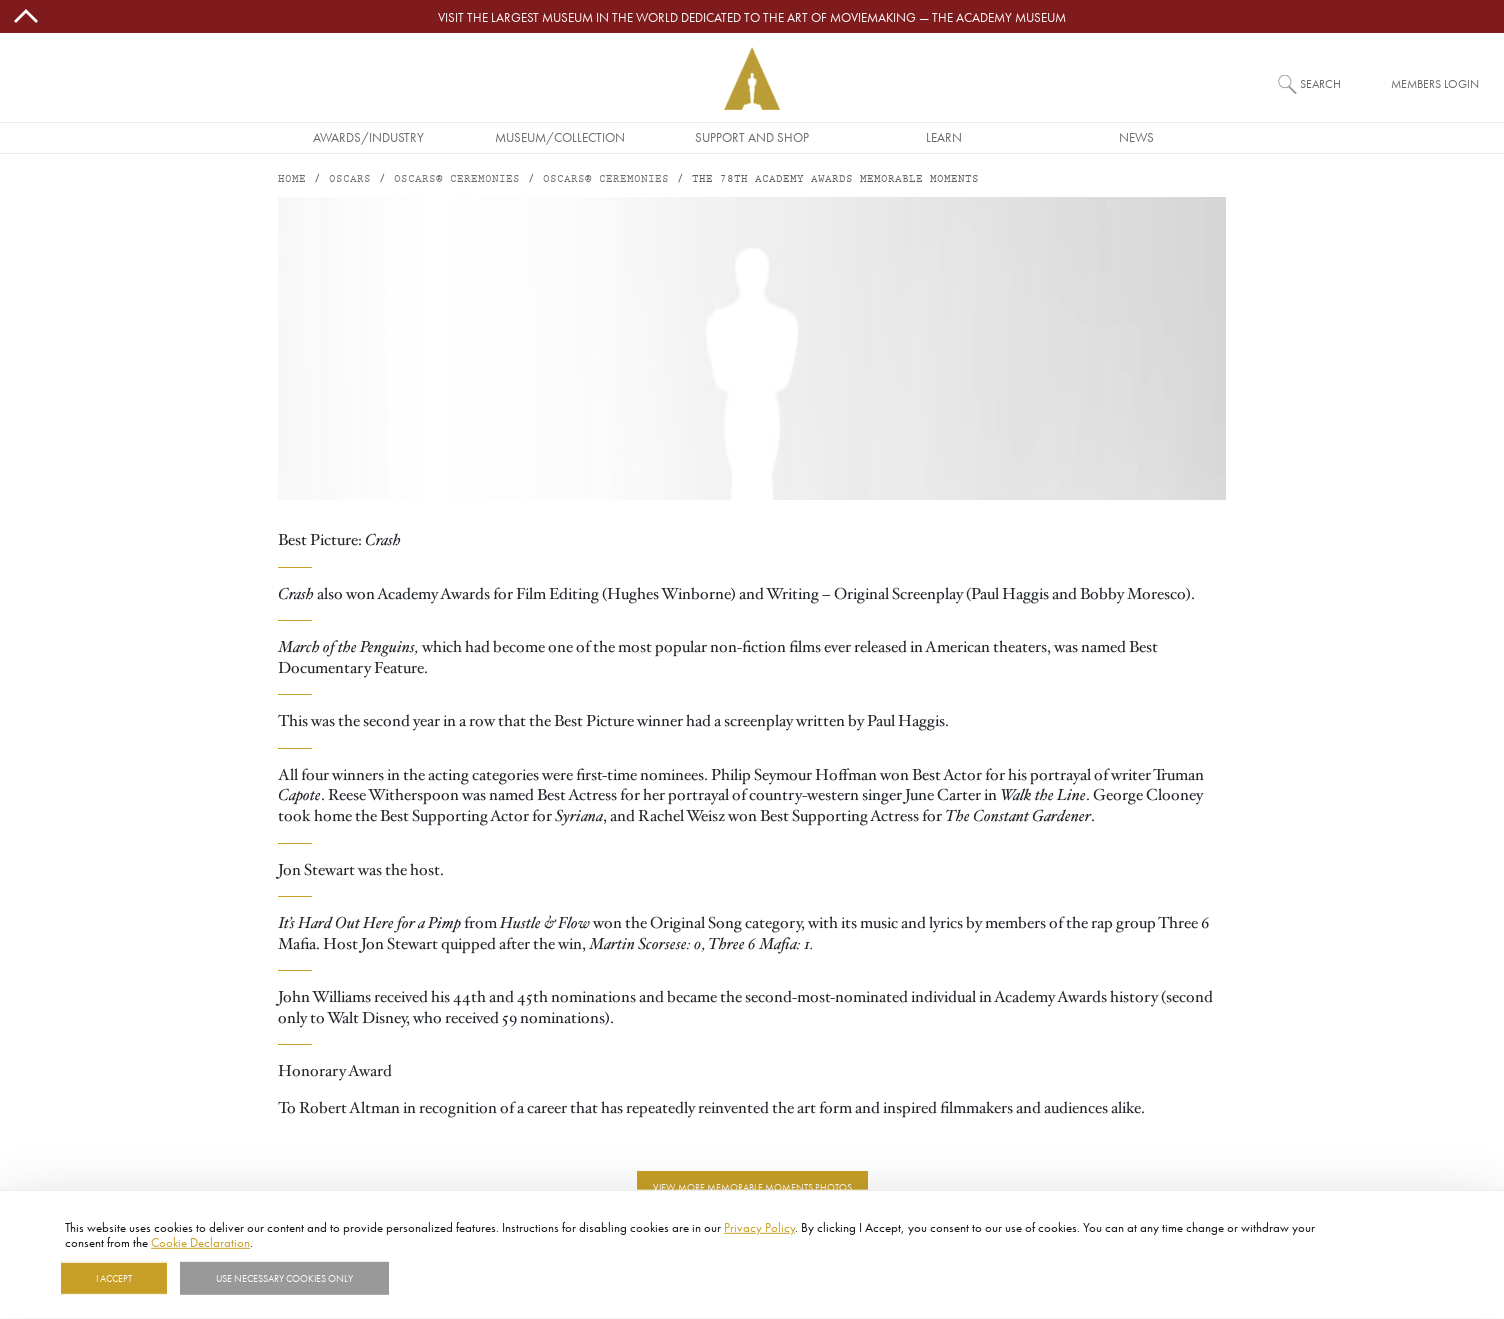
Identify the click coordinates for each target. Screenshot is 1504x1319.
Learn (944, 137)
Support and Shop (752, 137)
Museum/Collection (560, 137)
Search (1320, 83)
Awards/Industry (368, 137)
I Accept (114, 1278)
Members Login (1435, 83)
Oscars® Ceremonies (457, 179)
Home (292, 179)
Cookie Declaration (200, 1242)
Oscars (350, 179)
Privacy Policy (759, 1227)
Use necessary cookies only (284, 1278)
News (1136, 137)
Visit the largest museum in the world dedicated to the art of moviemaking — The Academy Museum (752, 17)
